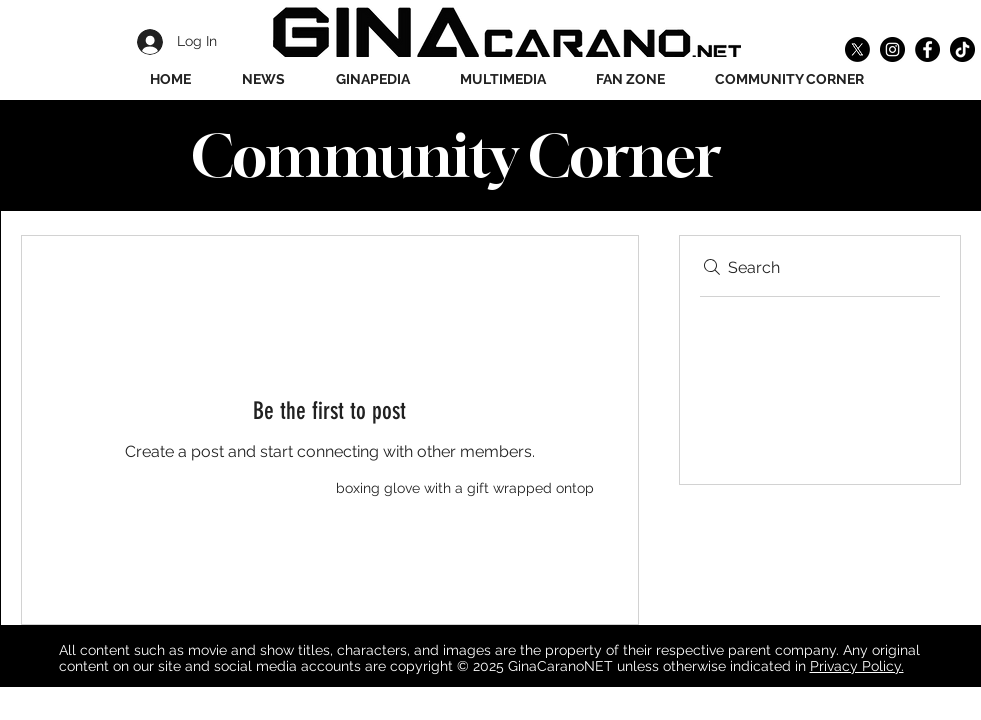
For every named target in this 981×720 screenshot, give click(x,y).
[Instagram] (892, 49)
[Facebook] (927, 49)
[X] (857, 49)
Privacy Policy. (857, 666)
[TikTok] (962, 49)
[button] (373, 79)
